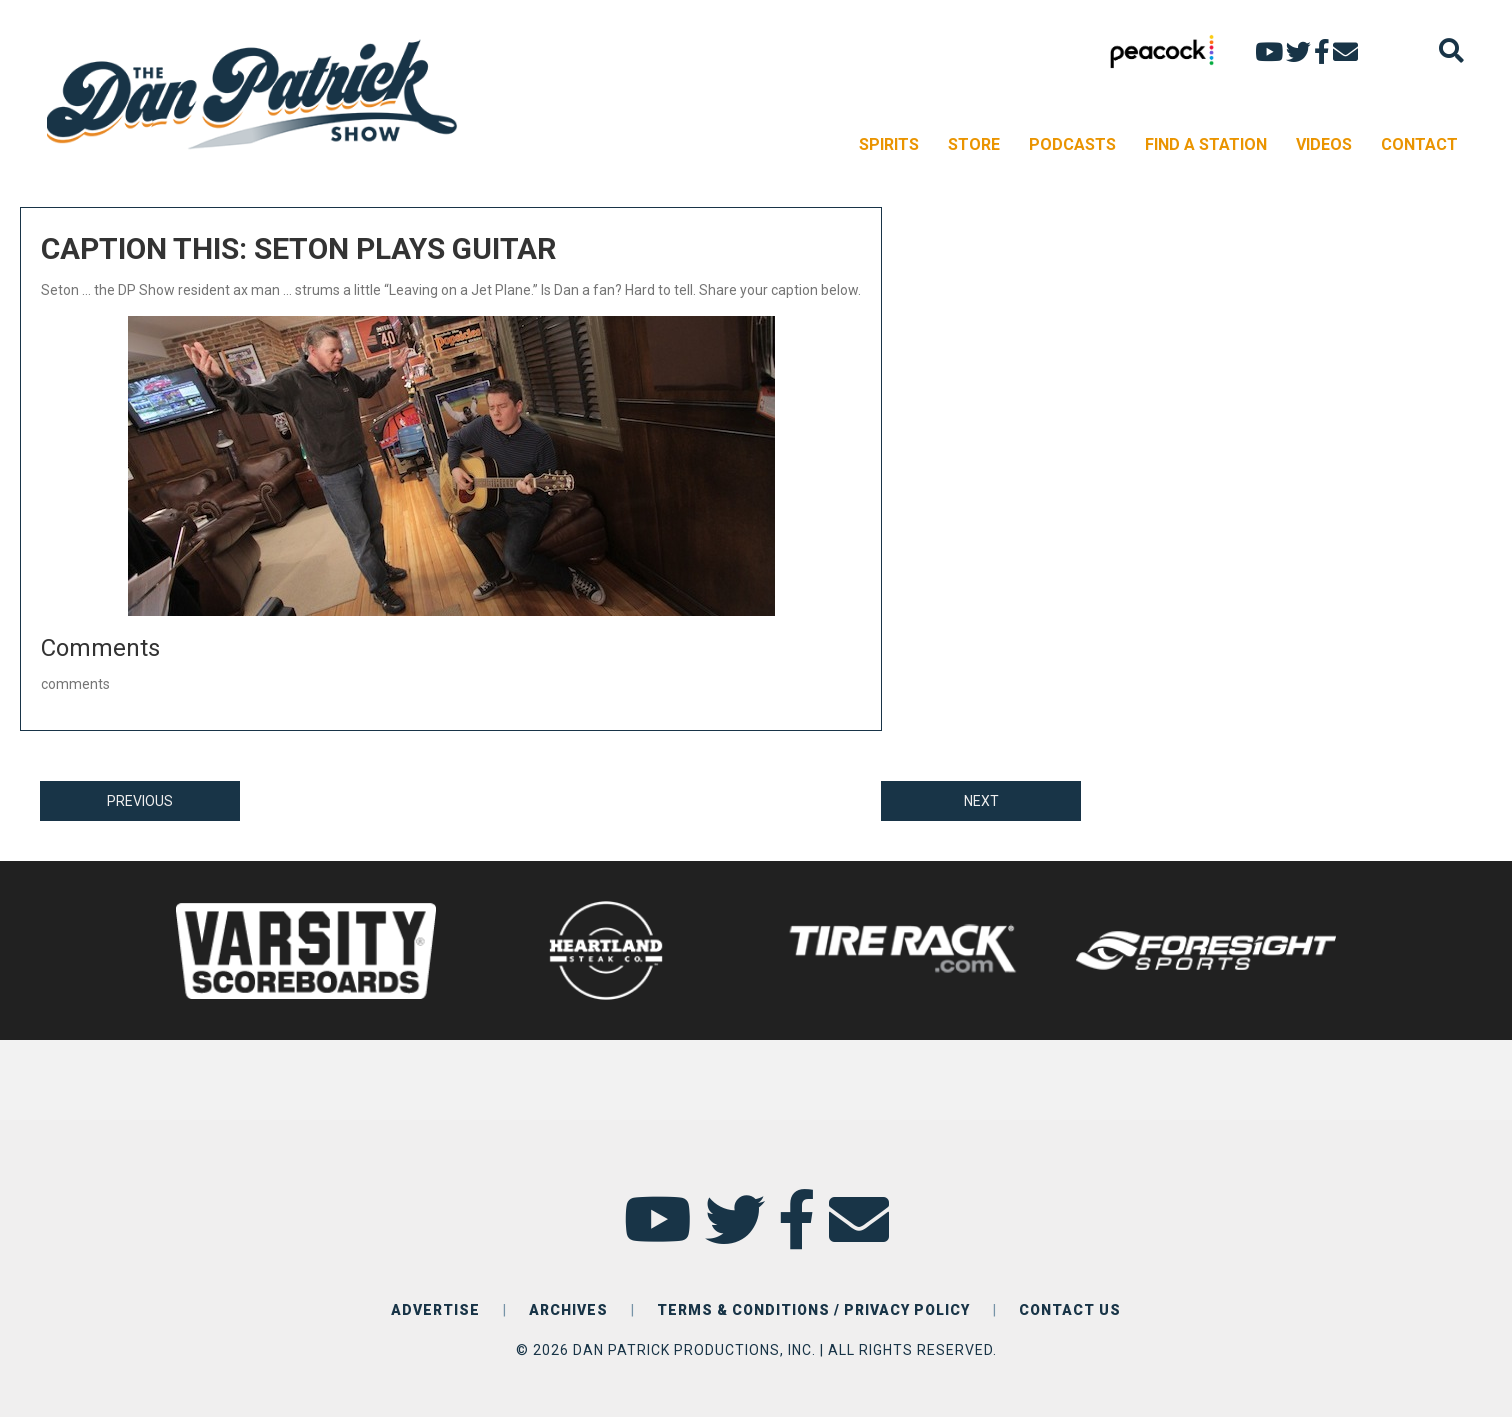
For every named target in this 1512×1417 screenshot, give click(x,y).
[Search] (1451, 50)
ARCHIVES (568, 1310)
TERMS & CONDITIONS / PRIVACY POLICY (813, 1310)
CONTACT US (1070, 1310)
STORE (974, 144)
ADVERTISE (435, 1310)
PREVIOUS (140, 801)
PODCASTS (1072, 144)
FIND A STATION (1206, 144)
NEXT (981, 801)
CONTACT (1419, 144)
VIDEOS (1324, 144)
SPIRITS (889, 144)
